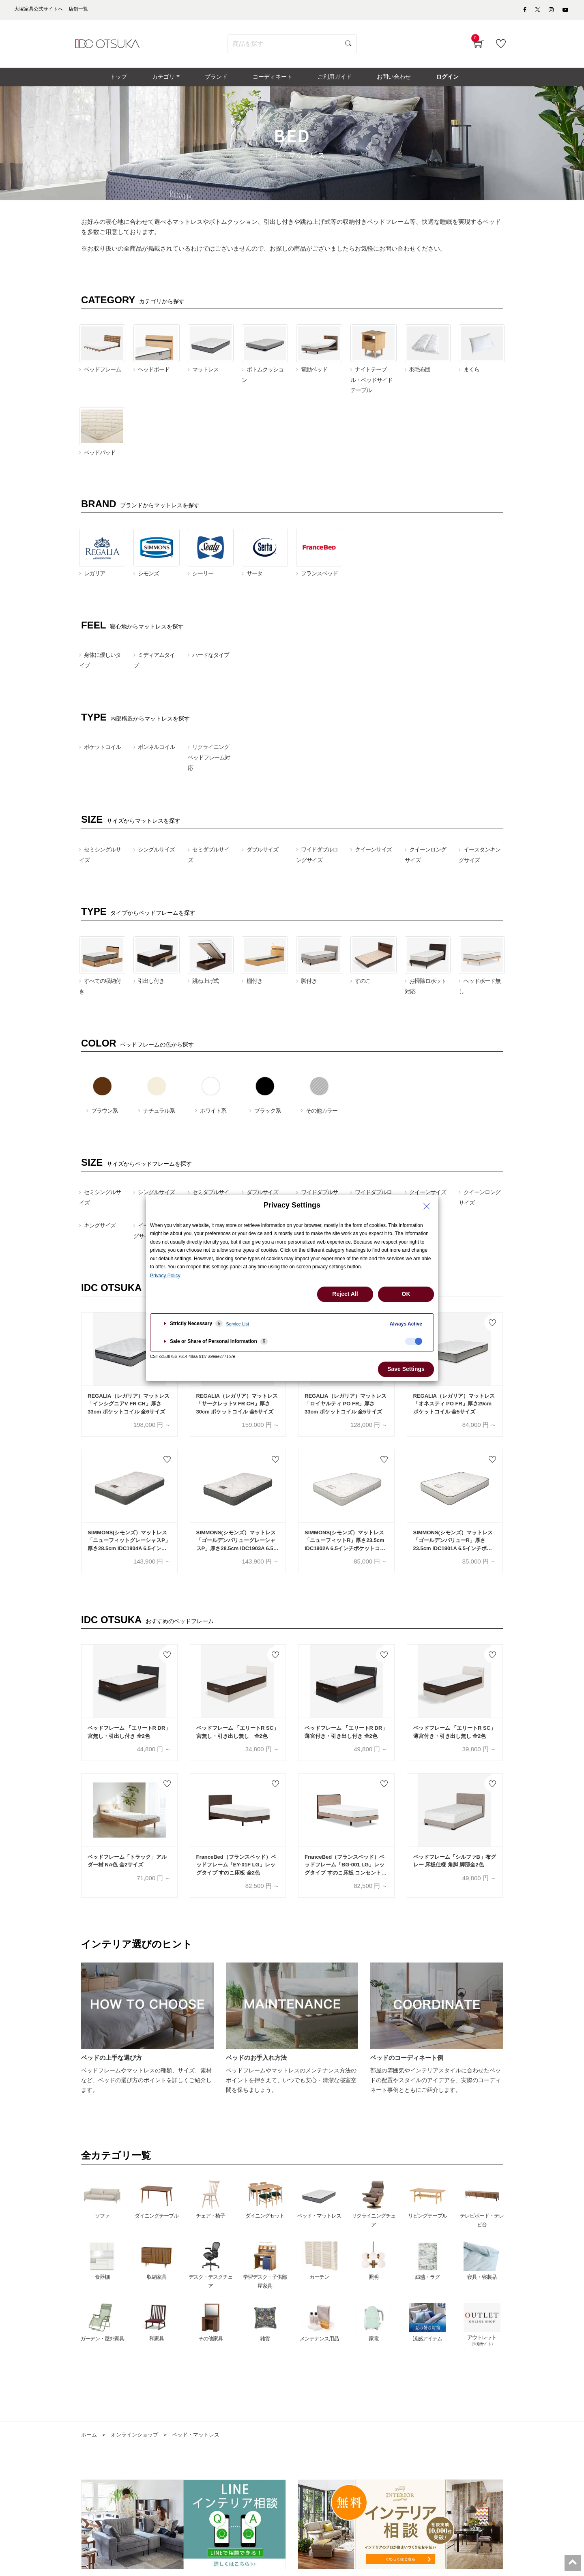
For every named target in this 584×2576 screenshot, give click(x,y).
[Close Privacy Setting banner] (427, 1206)
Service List (237, 1323)
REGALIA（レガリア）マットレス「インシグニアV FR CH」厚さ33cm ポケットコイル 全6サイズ (129, 1410)
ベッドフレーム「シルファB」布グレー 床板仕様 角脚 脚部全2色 (454, 1867)
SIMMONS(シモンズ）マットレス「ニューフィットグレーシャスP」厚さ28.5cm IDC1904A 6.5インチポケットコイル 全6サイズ (129, 1547)
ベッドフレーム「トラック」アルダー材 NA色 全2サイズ (127, 1867)
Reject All (345, 1294)
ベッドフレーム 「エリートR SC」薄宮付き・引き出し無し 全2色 (454, 1738)
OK (406, 1294)
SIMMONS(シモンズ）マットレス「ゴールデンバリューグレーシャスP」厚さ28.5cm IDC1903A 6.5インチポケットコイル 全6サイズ (237, 1547)
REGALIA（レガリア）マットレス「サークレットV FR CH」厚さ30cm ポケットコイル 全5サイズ (237, 1410)
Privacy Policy (165, 1275)
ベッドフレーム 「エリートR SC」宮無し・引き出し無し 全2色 (237, 1738)
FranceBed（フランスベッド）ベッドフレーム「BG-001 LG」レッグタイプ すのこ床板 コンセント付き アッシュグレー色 (345, 1871)
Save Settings (406, 1369)
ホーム (89, 2440)
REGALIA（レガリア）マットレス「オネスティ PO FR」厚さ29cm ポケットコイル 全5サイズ (454, 1410)
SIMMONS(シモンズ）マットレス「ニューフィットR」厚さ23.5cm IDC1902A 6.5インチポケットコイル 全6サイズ (345, 1547)
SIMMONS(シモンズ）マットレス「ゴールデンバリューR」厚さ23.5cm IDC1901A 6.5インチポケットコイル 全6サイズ (453, 1547)
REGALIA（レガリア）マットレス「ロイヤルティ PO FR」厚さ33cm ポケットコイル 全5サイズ (345, 1410)
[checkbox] (413, 1341)
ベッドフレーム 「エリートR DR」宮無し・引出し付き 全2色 (129, 1738)
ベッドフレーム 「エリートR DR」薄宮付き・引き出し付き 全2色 (346, 1738)
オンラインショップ (137, 2440)
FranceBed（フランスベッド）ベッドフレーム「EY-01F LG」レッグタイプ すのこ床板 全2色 (236, 1871)
